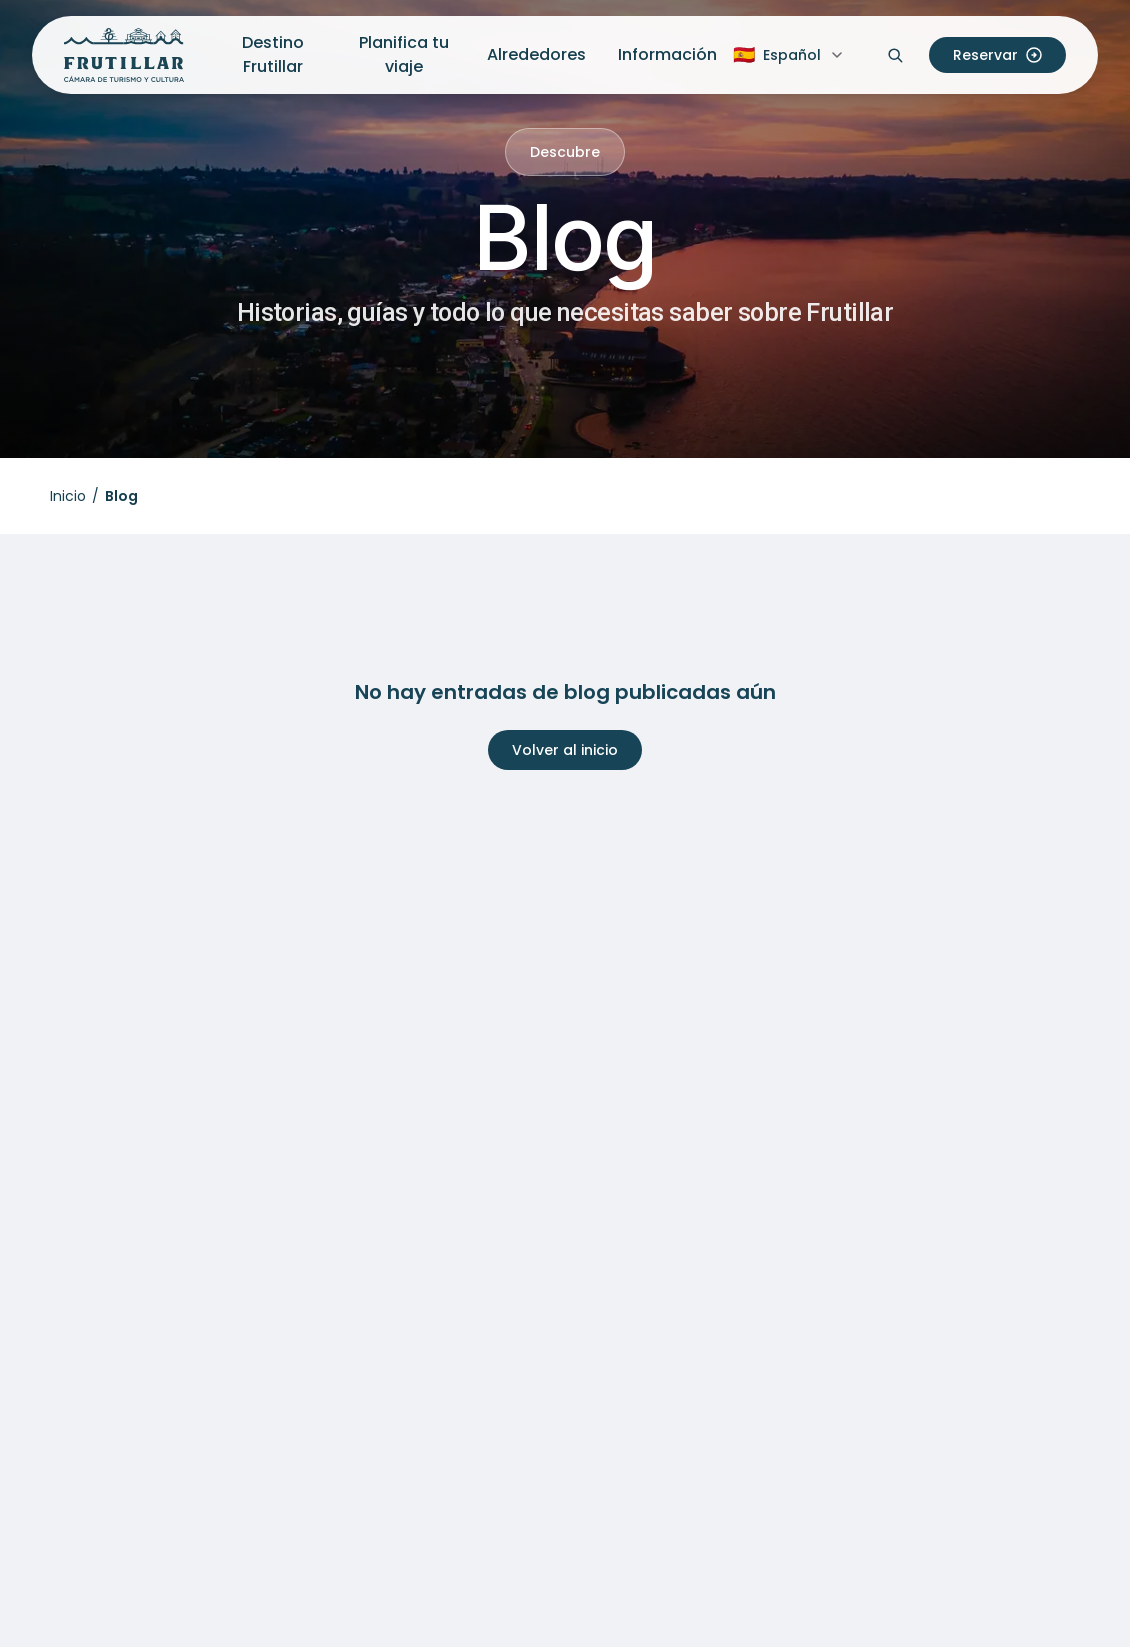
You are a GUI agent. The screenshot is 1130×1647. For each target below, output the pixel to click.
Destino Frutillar (273, 54)
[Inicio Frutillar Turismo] (124, 55)
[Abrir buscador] (895, 55)
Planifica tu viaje (404, 54)
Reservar (997, 55)
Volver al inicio (565, 750)
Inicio (68, 496)
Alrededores (536, 54)
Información (667, 54)
